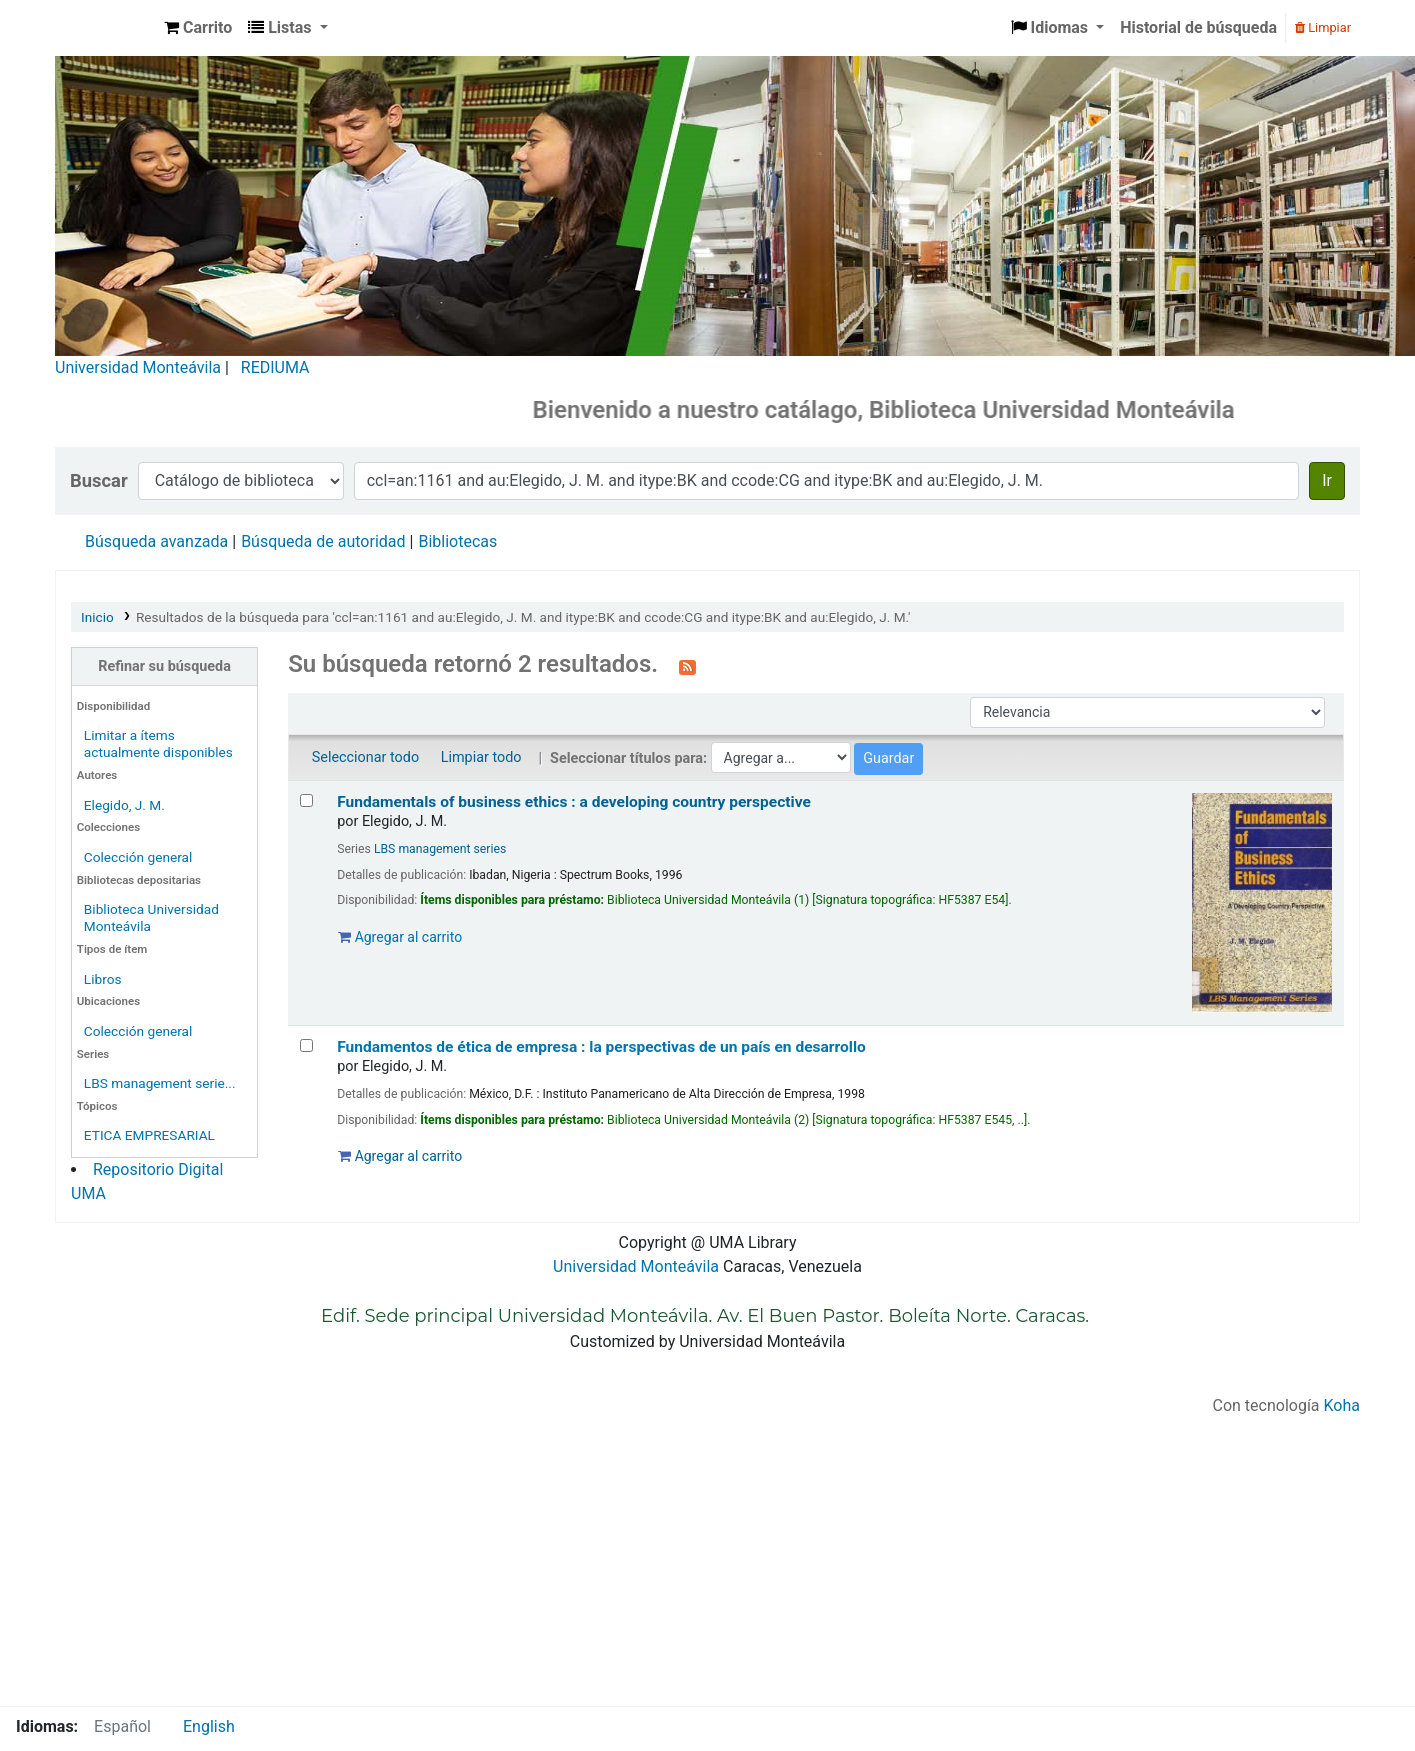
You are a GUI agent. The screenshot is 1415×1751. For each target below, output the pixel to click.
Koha (1342, 1405)
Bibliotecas (457, 541)
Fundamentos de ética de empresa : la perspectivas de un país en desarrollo (601, 1047)
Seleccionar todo (365, 757)
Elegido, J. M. (124, 805)
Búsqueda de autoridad (323, 541)
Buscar (99, 480)
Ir (1327, 480)
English (209, 1726)
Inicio (97, 617)
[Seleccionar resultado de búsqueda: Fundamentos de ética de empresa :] (306, 1045)
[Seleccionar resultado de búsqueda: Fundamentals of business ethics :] (306, 800)
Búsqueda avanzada (156, 541)
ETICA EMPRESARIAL (149, 1135)
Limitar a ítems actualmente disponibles (158, 743)
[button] (198, 28)
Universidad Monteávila (138, 367)
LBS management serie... (160, 1083)
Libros (103, 979)
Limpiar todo (481, 757)
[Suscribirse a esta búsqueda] (687, 666)
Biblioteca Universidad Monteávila (106, 28)
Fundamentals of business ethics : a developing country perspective (574, 802)
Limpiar (1323, 27)
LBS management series (440, 849)
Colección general (138, 857)
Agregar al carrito (400, 937)
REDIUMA (275, 367)
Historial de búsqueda (1198, 27)
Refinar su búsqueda (164, 666)
